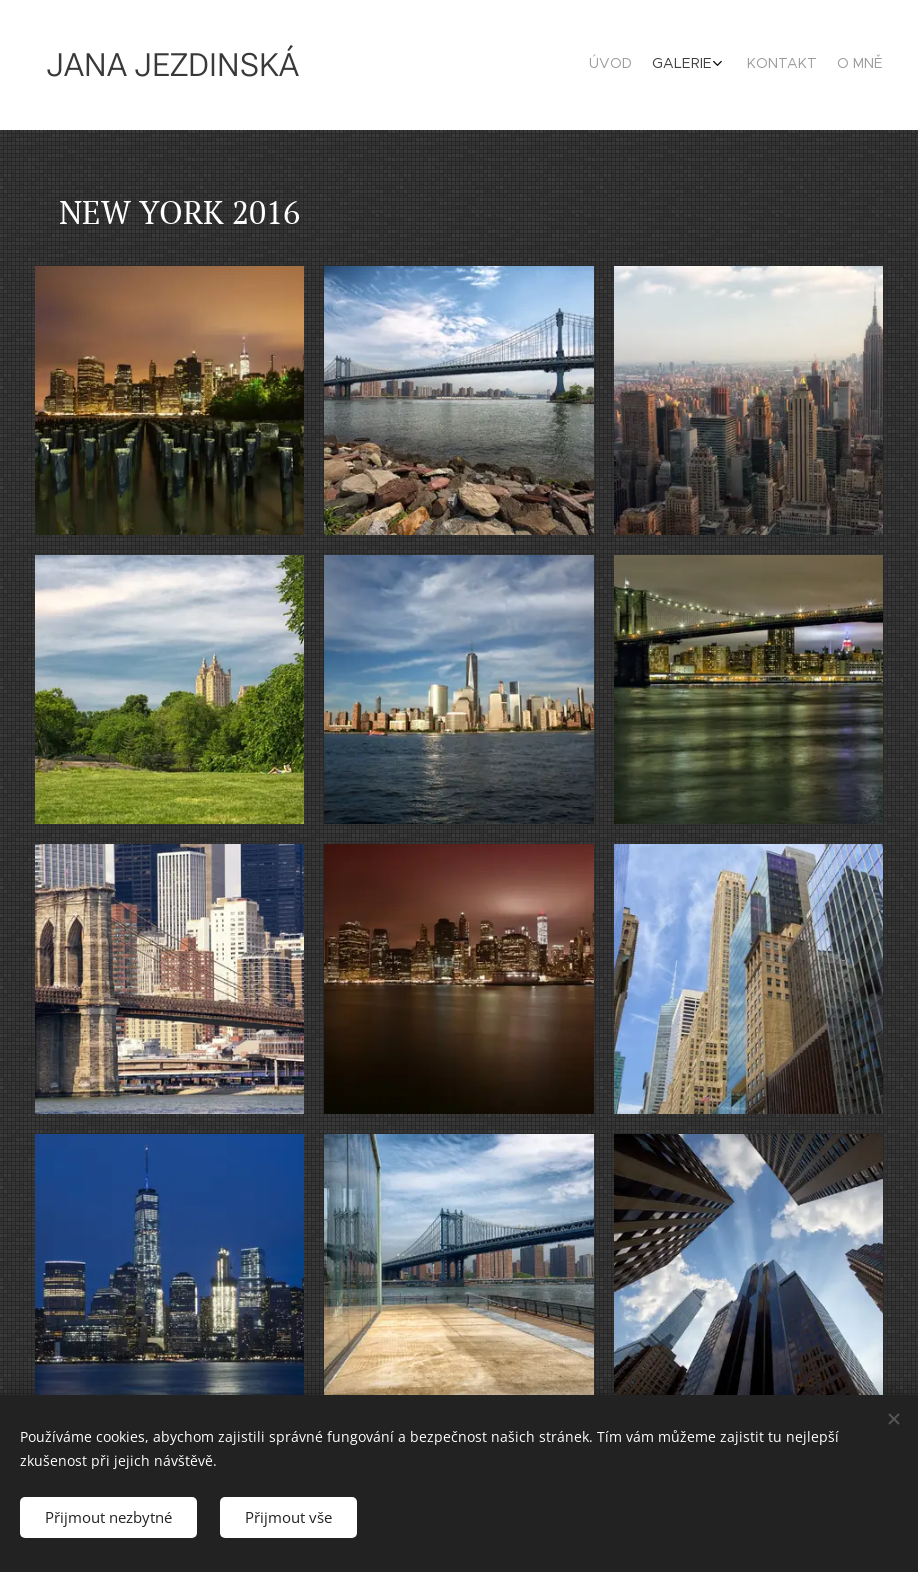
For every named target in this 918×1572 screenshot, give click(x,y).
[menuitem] (810, 65)
